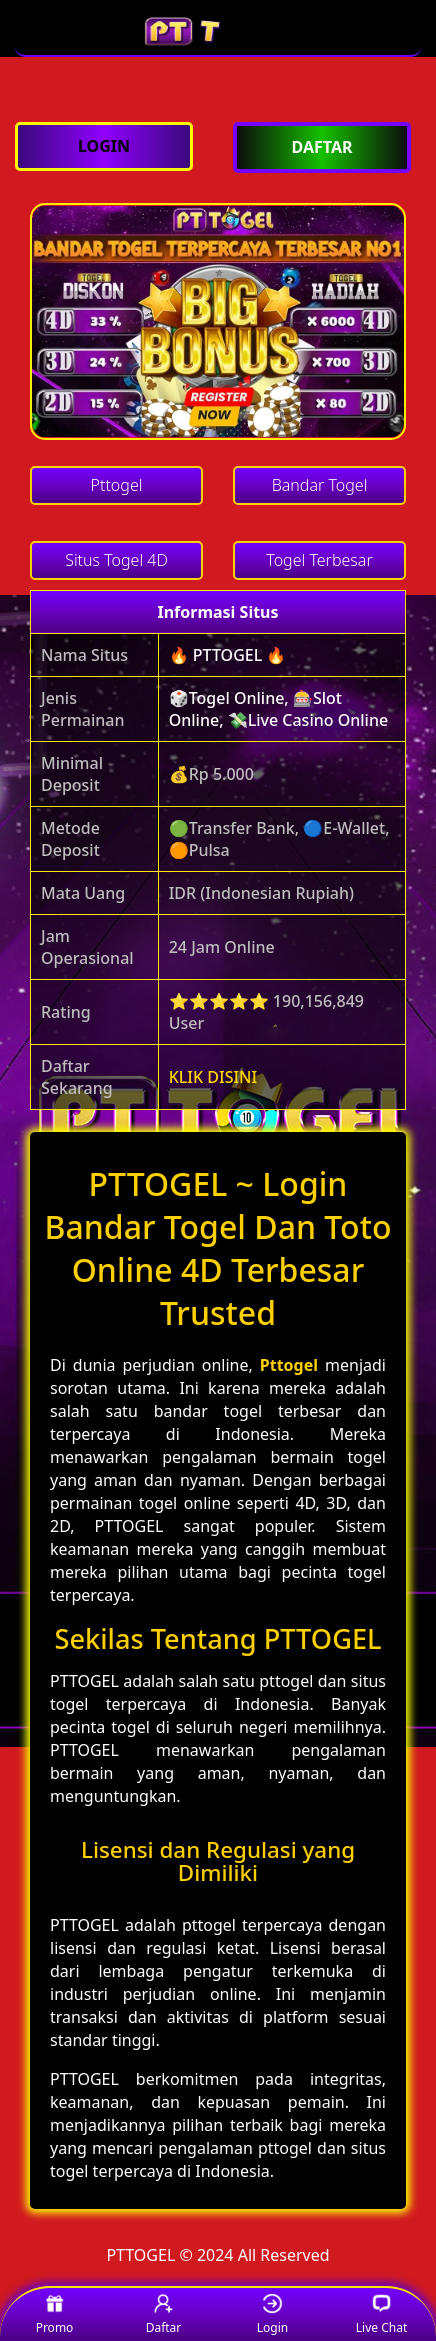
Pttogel (289, 1365)
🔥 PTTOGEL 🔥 (228, 655)
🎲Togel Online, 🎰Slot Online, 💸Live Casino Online (278, 709)
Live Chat (381, 2314)
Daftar (164, 2314)
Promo (55, 2314)
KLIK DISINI (213, 1077)
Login (272, 2314)
